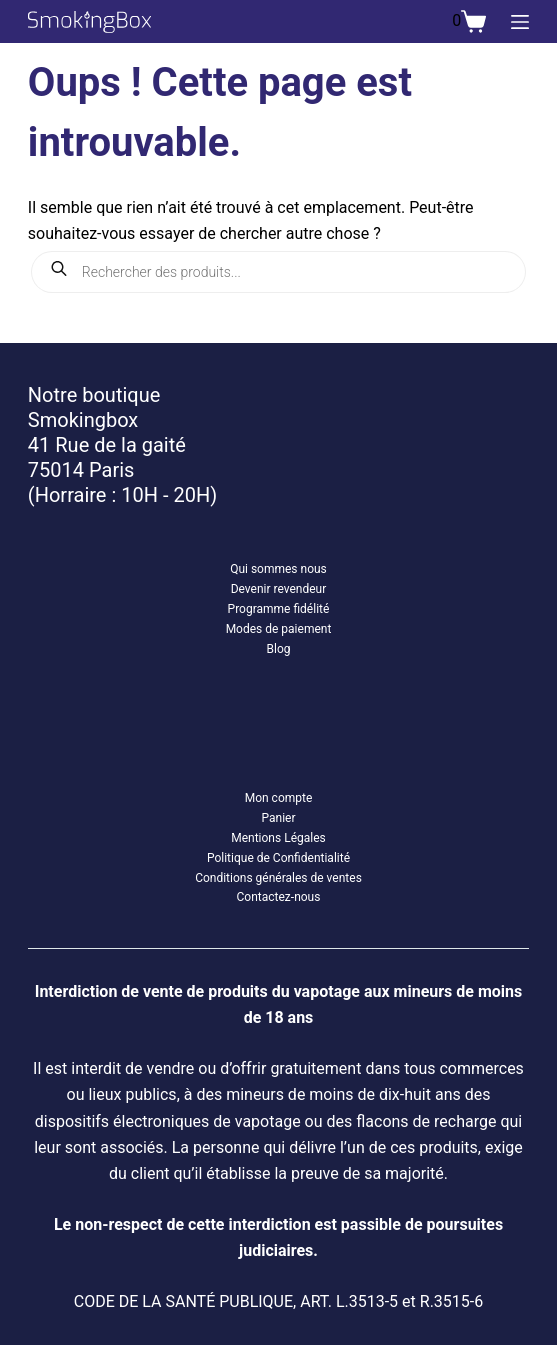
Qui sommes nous (278, 569)
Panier (278, 818)
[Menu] (520, 22)
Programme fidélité (279, 609)
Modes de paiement (279, 629)
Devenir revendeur (279, 589)
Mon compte (279, 798)
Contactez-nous (279, 897)
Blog (278, 649)
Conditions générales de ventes (278, 878)
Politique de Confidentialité (278, 858)
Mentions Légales (278, 838)
